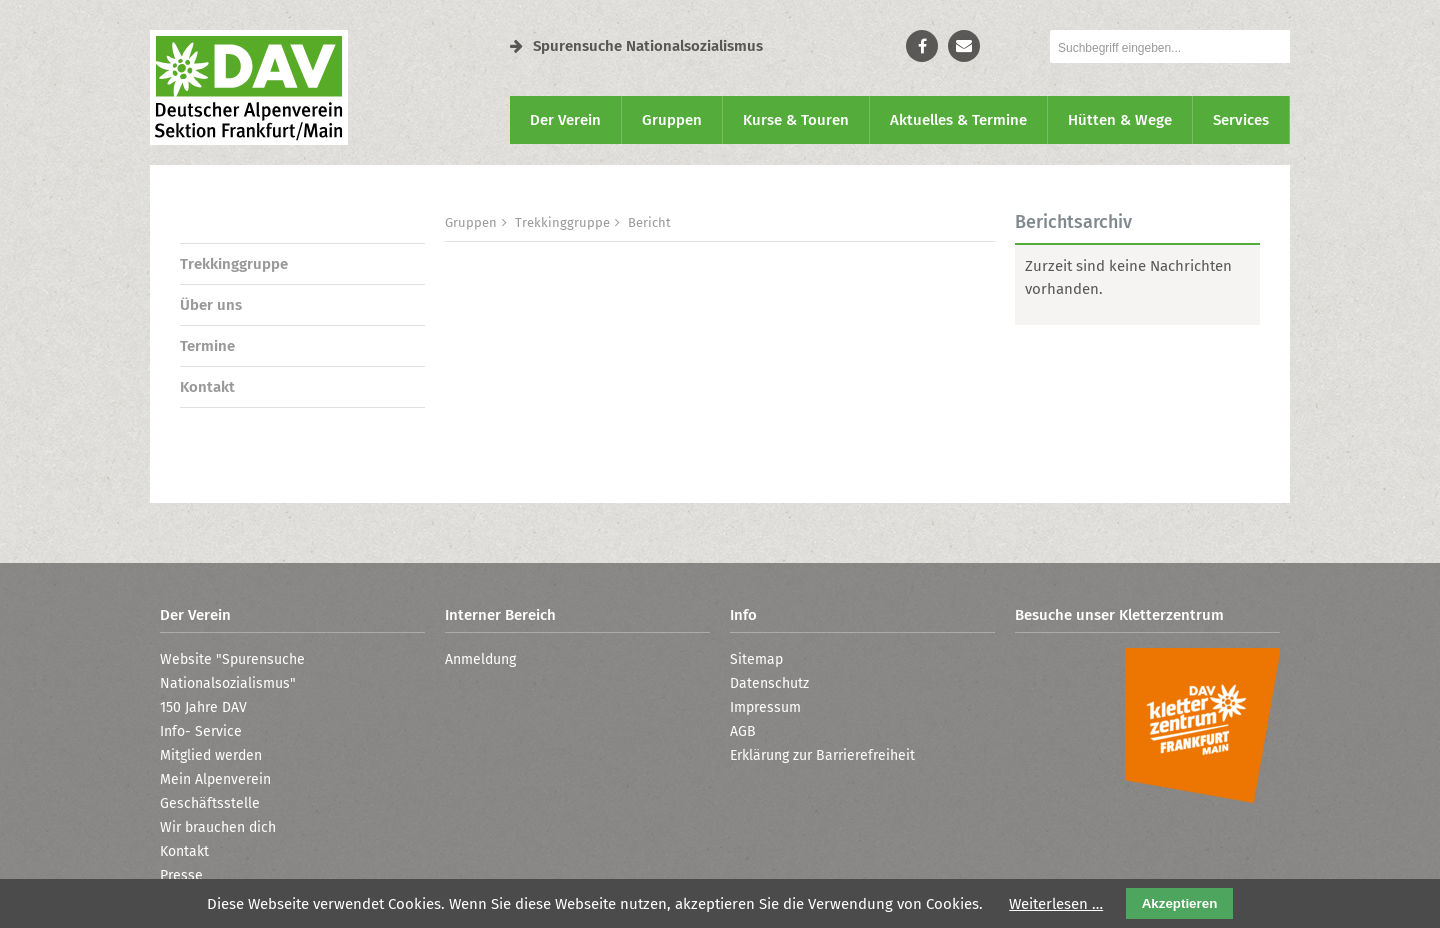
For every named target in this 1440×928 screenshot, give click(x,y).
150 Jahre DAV (203, 707)
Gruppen (672, 120)
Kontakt (207, 387)
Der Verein (565, 120)
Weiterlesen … (1056, 904)
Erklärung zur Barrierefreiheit (822, 755)
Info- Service (201, 731)
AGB (743, 731)
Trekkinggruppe (234, 264)
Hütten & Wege (1120, 120)
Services (1241, 120)
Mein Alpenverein (215, 779)
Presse (181, 875)
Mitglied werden (211, 755)
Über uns (211, 305)
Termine (207, 346)
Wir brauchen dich (218, 827)
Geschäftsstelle (210, 803)
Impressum (765, 707)
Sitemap (756, 659)
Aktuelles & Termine (958, 120)
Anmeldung (480, 659)
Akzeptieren (1180, 903)
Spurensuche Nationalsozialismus (636, 46)
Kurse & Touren (796, 120)
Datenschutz (769, 683)
